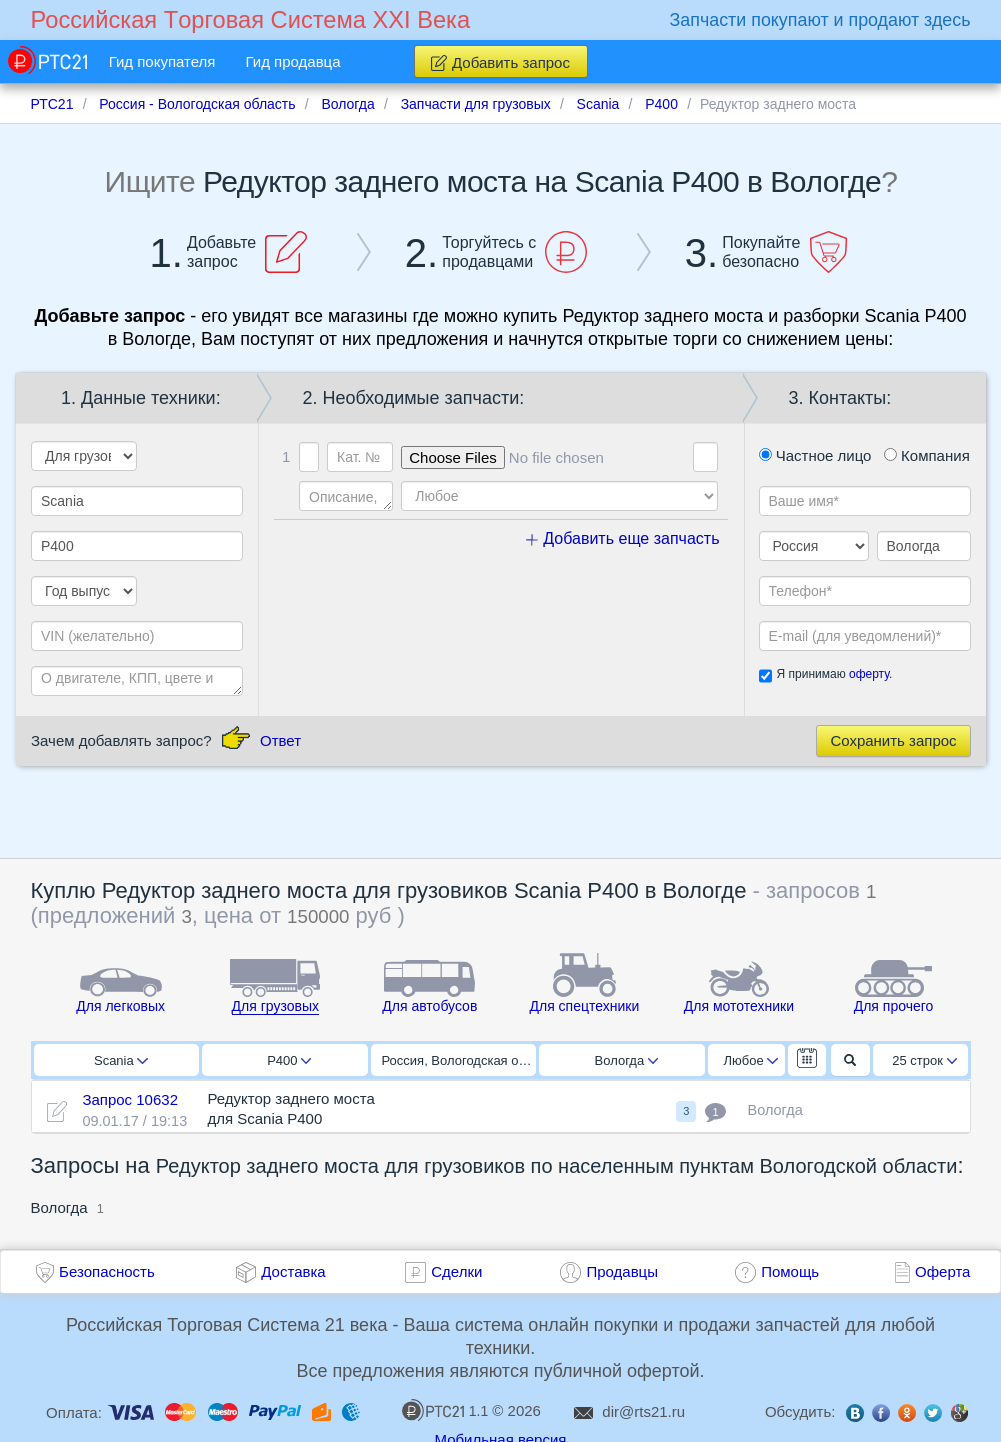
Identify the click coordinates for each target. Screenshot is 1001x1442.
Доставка (293, 1271)
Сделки (456, 1271)
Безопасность (107, 1271)
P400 (289, 1060)
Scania (121, 1060)
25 (924, 1060)
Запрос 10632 (130, 1099)
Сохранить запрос (893, 740)
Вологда (626, 1060)
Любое (751, 1060)
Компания (927, 455)
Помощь (790, 1271)
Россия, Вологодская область (459, 1060)
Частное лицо (815, 455)
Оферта (942, 1271)
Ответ (280, 740)
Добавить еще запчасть (623, 538)
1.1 (445, 1410)
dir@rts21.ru (643, 1411)
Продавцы (622, 1271)
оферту (869, 674)
